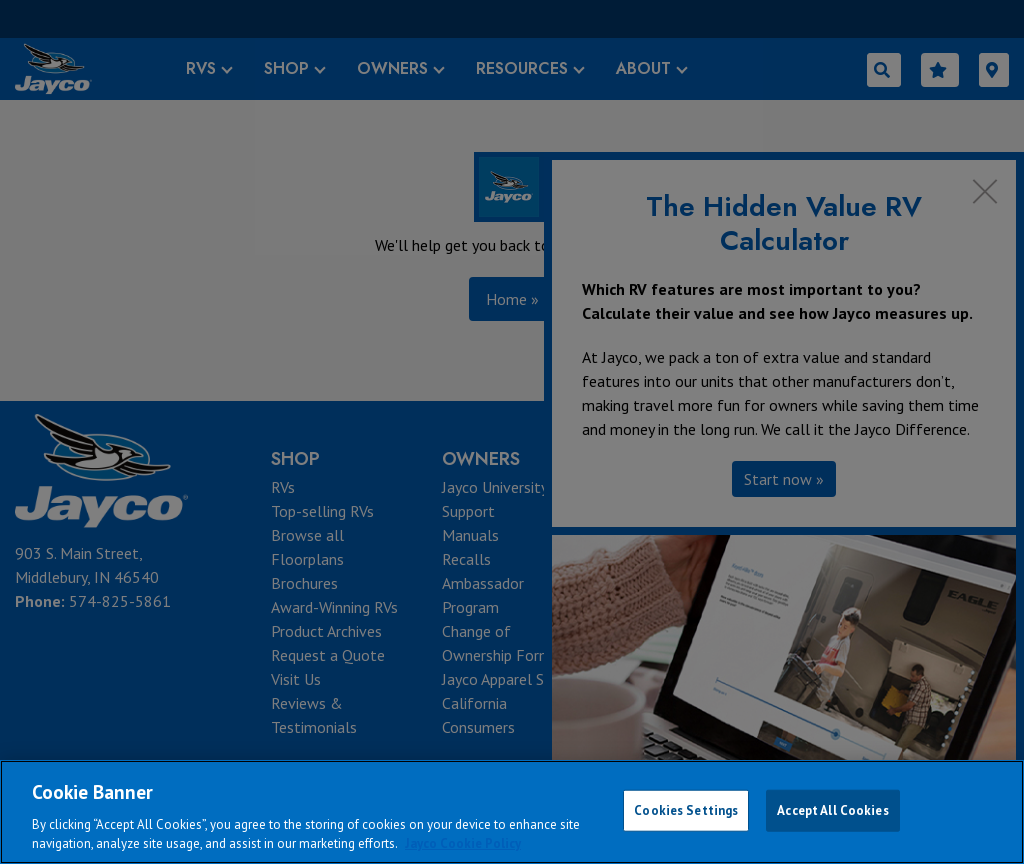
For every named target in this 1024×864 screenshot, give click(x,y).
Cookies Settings (686, 810)
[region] (512, 812)
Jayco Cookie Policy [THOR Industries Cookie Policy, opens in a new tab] (463, 843)
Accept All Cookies (832, 810)
